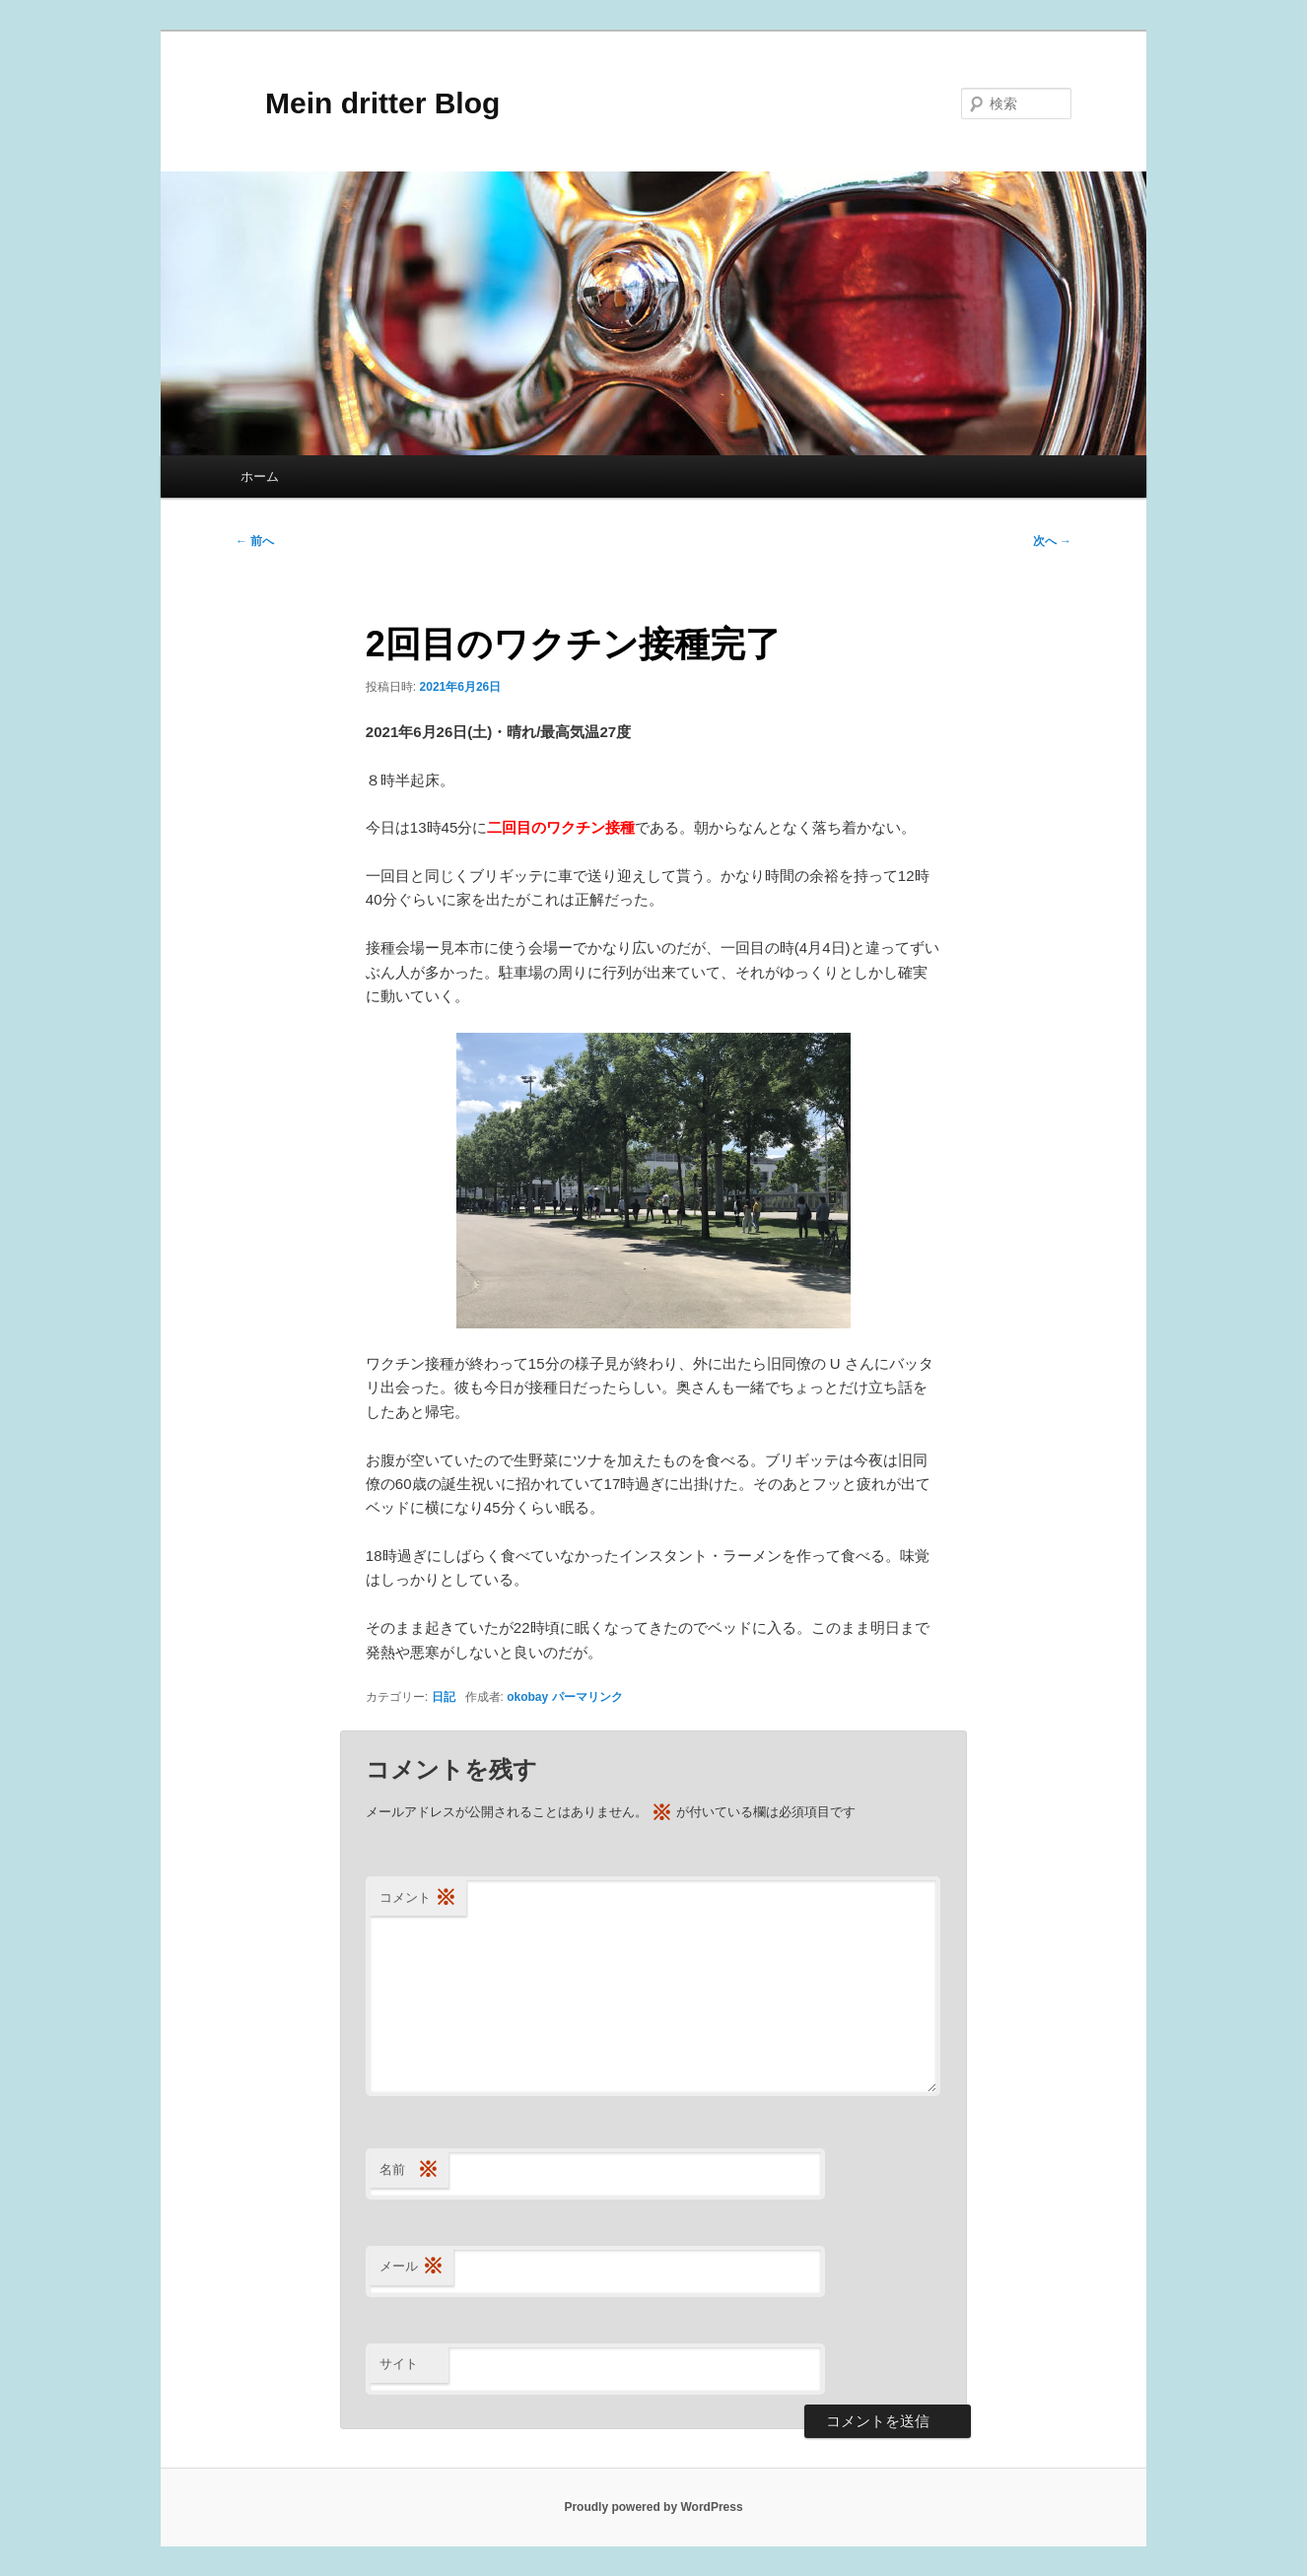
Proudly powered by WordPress (653, 2507)
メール (411, 2267)
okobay (527, 1697)
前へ (255, 541)
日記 (443, 1697)
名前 (409, 2170)
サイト (398, 2363)
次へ (1052, 541)
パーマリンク (587, 1697)
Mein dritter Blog (368, 103)
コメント (417, 1898)
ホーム (260, 476)
